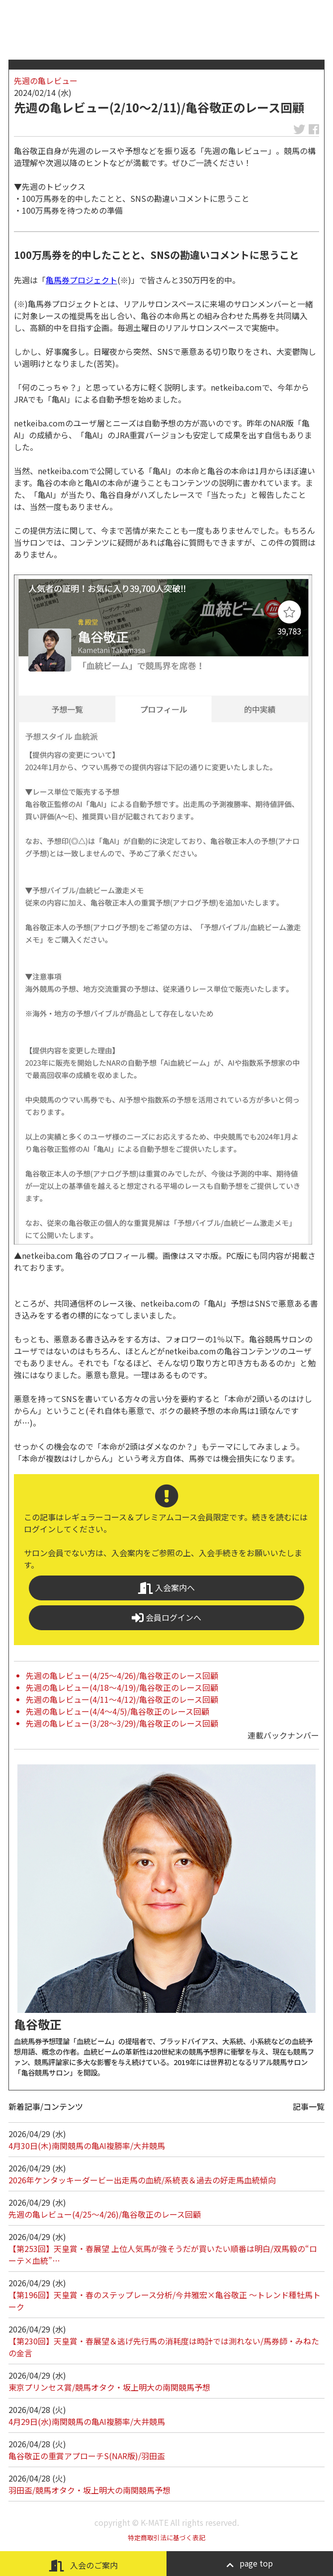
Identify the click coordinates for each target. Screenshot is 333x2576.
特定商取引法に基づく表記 (166, 2537)
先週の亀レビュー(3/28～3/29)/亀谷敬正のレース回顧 (122, 1723)
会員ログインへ (166, 1617)
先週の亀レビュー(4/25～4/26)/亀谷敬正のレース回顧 (122, 1675)
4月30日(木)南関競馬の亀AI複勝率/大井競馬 (86, 2146)
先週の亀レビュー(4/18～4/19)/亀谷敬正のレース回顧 (122, 1687)
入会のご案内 (83, 2565)
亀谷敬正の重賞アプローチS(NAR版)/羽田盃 (86, 2456)
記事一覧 (309, 2106)
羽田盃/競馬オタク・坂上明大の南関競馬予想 (89, 2490)
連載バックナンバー (283, 1735)
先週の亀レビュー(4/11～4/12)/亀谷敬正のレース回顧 (122, 1699)
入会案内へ (166, 1587)
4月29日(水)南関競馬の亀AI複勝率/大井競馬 (86, 2421)
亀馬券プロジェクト (81, 280)
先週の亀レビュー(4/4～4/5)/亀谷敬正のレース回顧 (117, 1711)
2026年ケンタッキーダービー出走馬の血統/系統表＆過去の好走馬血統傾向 (142, 2180)
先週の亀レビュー (46, 80)
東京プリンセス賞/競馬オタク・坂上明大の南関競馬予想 (109, 2387)
